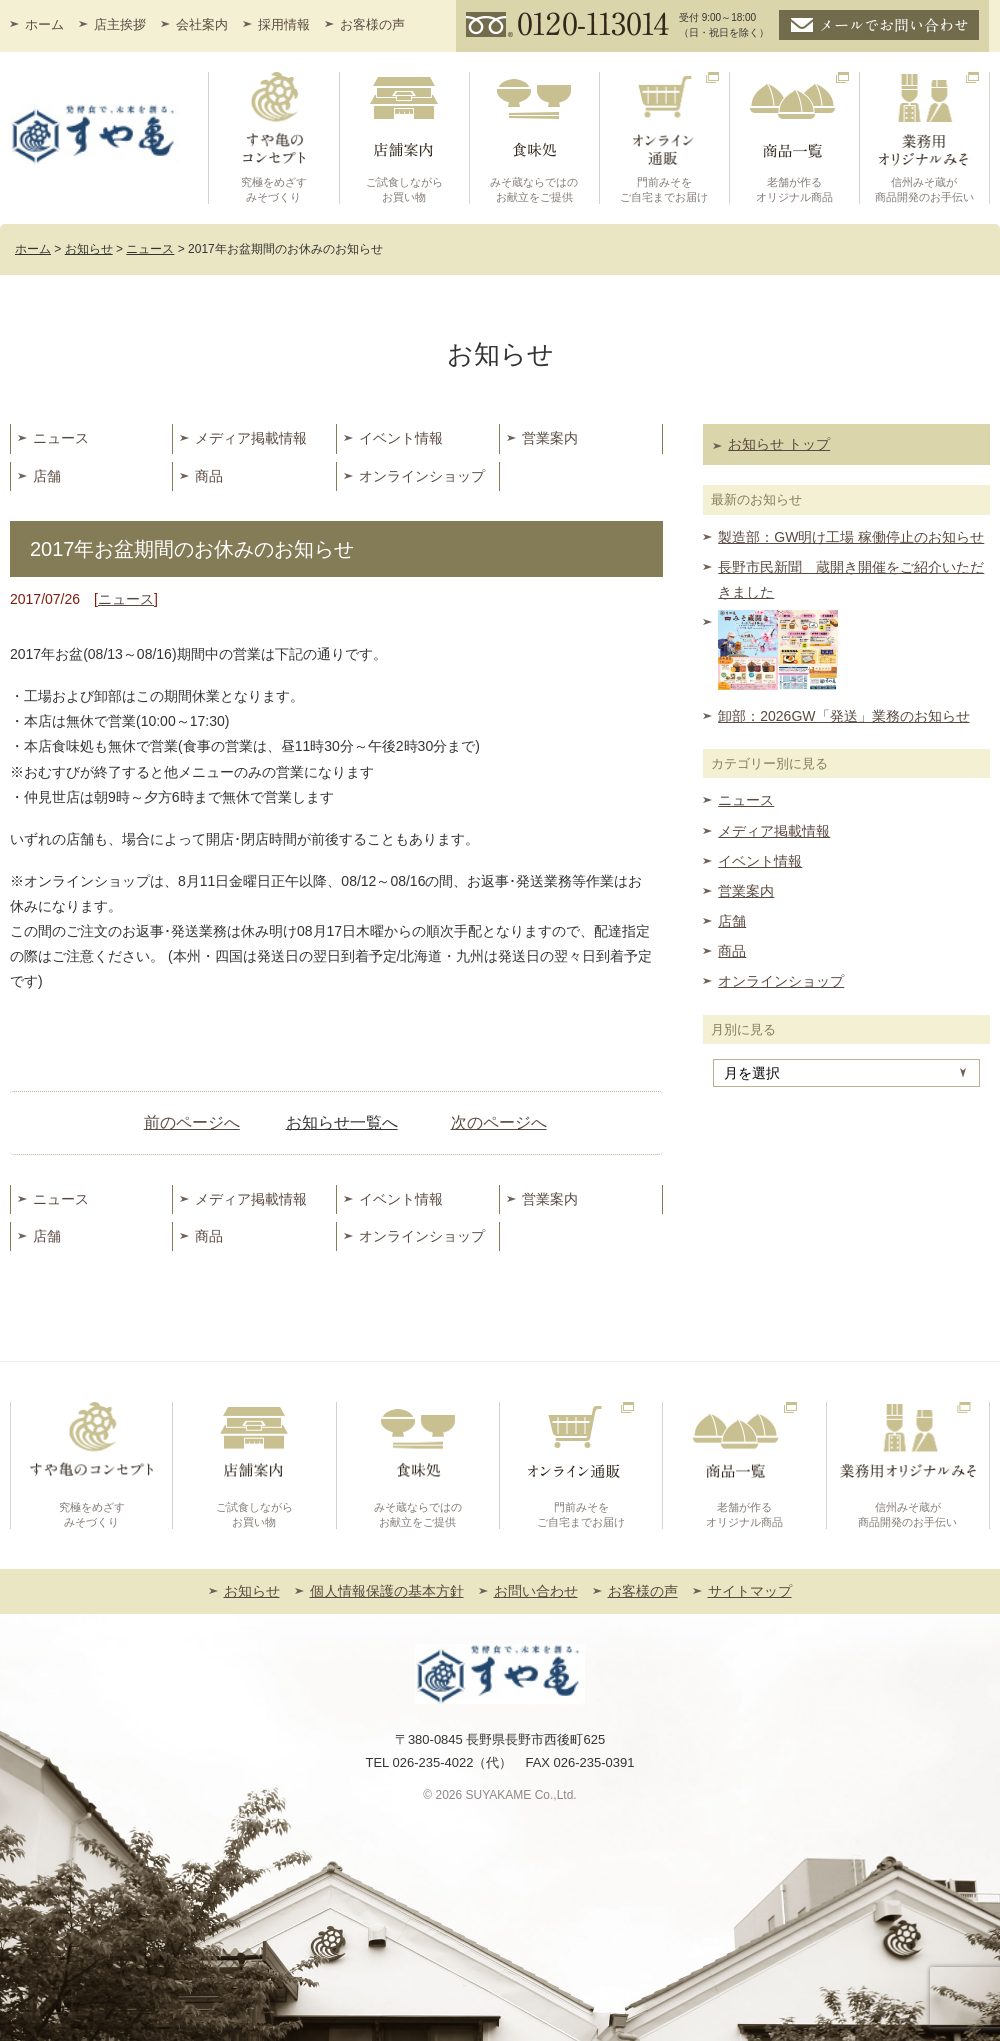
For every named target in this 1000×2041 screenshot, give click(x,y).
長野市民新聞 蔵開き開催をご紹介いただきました (851, 579)
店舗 (47, 476)
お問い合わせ (536, 1591)
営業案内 (550, 438)
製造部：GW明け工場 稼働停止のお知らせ (851, 537)
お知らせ (252, 1591)
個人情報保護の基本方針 (387, 1591)
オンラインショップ (422, 476)
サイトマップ (750, 1591)
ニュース (61, 438)
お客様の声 (372, 24)
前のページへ (192, 1122)
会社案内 (202, 24)
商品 (209, 476)
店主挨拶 (120, 24)
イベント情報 (401, 438)
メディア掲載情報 (251, 438)
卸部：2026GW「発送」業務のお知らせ (843, 716)
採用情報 (284, 24)
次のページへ (499, 1122)
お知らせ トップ (779, 444)
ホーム (44, 24)
